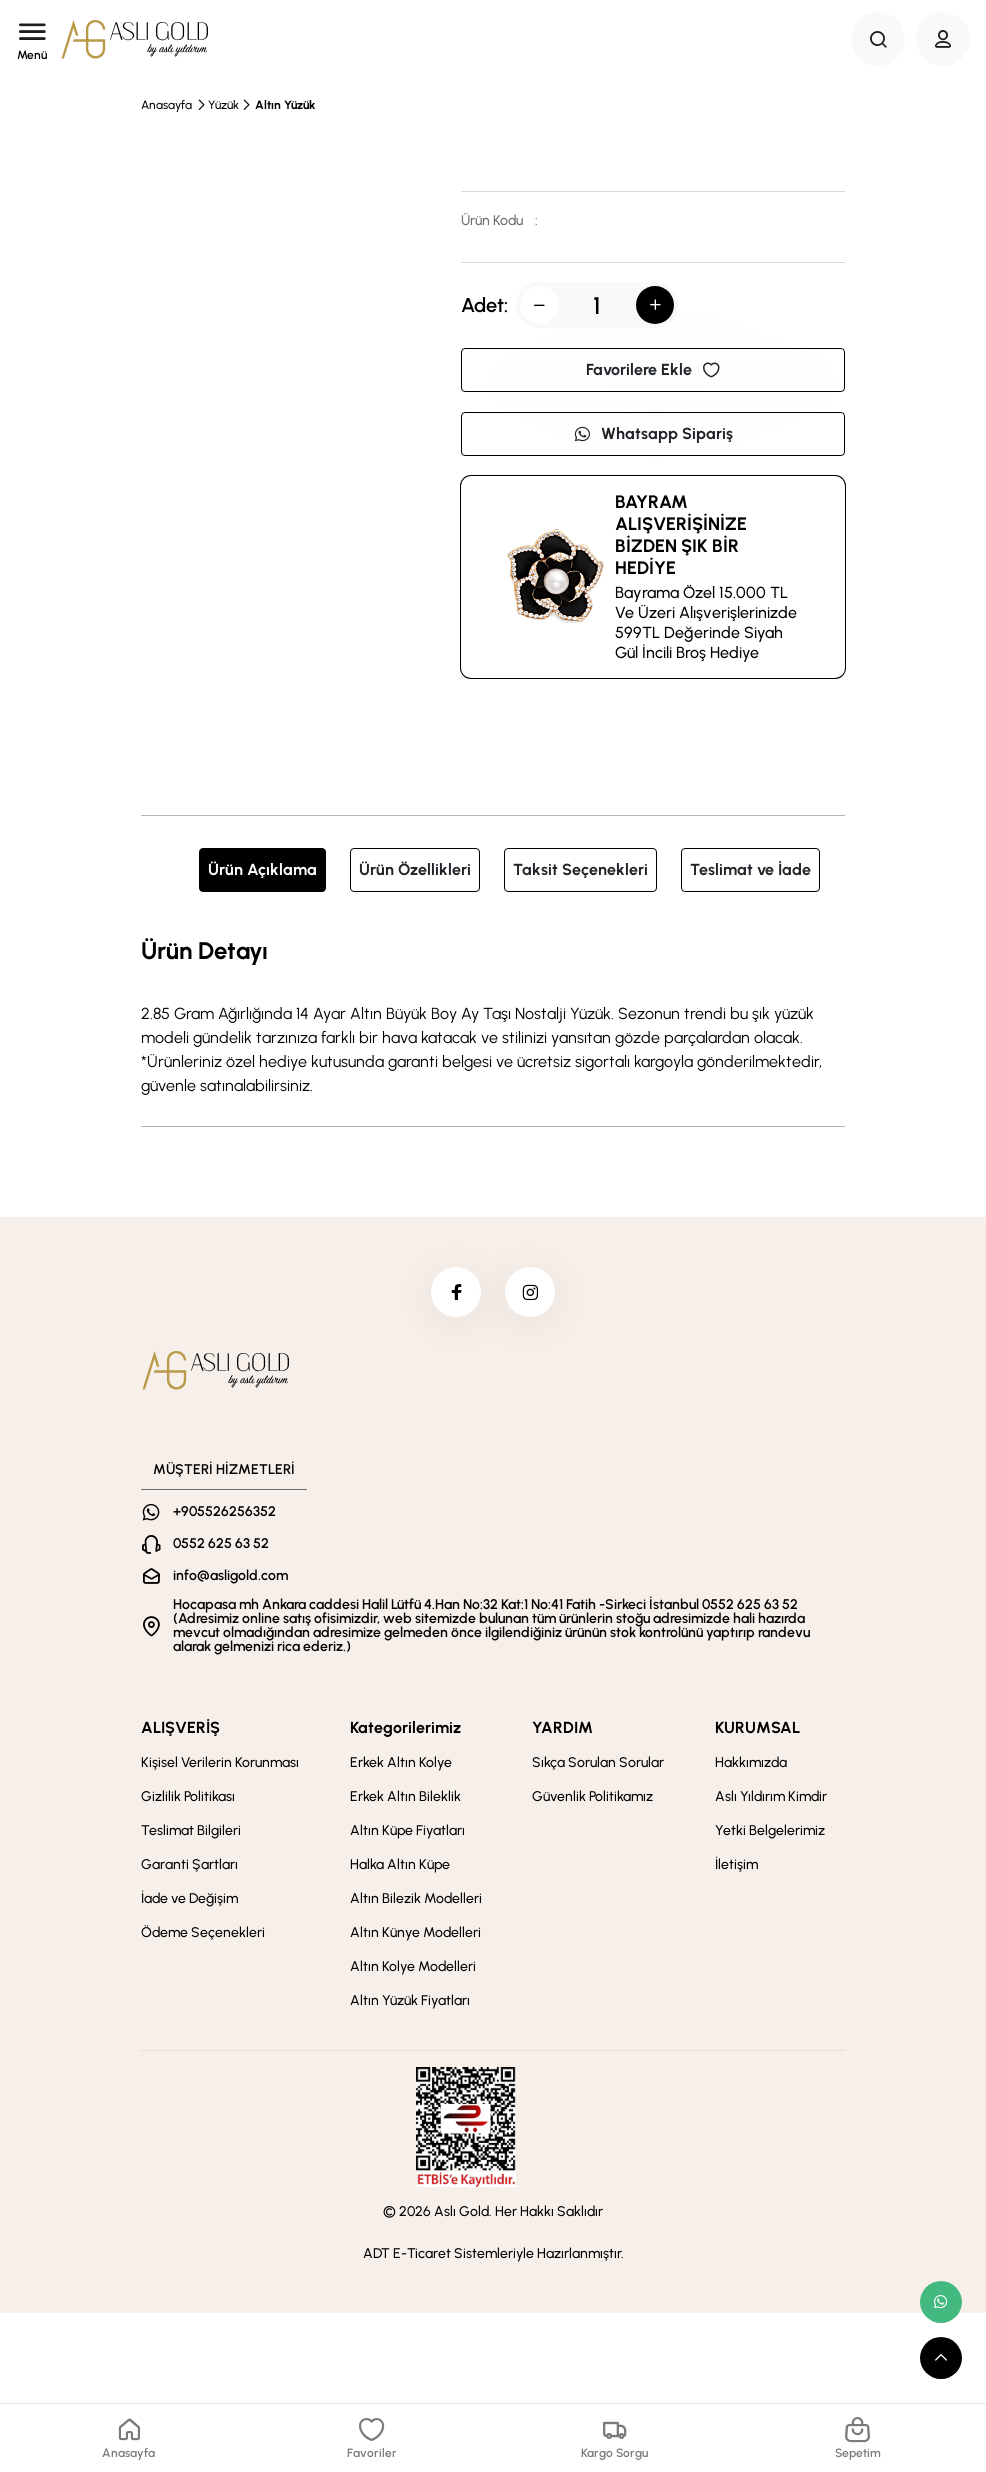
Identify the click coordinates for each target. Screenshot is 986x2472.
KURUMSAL (757, 1727)
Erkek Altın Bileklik (405, 1796)
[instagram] (530, 1292)
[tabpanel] (493, 1015)
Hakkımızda (751, 1762)
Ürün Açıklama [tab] (262, 869)
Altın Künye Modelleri (415, 1932)
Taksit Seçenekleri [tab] (580, 869)
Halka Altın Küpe (400, 1864)
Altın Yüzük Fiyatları (410, 2000)
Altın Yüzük (285, 105)
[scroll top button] (941, 2358)
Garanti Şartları (189, 1864)
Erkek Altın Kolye (401, 1762)
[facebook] (456, 1292)
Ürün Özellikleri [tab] (415, 869)
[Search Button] (878, 39)
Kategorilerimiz (405, 1727)
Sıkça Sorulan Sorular (598, 1762)
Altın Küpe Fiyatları (407, 1830)
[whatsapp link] (941, 2302)
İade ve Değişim (189, 1898)
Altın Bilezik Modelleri (416, 1898)
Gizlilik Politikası (188, 1796)
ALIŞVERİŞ (180, 1727)
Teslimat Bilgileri (191, 1830)
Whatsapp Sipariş (653, 433)
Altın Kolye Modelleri (413, 1966)
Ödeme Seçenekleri (203, 1932)
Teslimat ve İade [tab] (750, 869)
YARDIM (562, 1727)
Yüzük (223, 105)
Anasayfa (166, 105)
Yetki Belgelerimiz (770, 1830)
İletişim (736, 1864)
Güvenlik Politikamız (592, 1796)
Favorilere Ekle (653, 369)
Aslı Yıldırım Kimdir (771, 1796)
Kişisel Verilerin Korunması (220, 1762)
